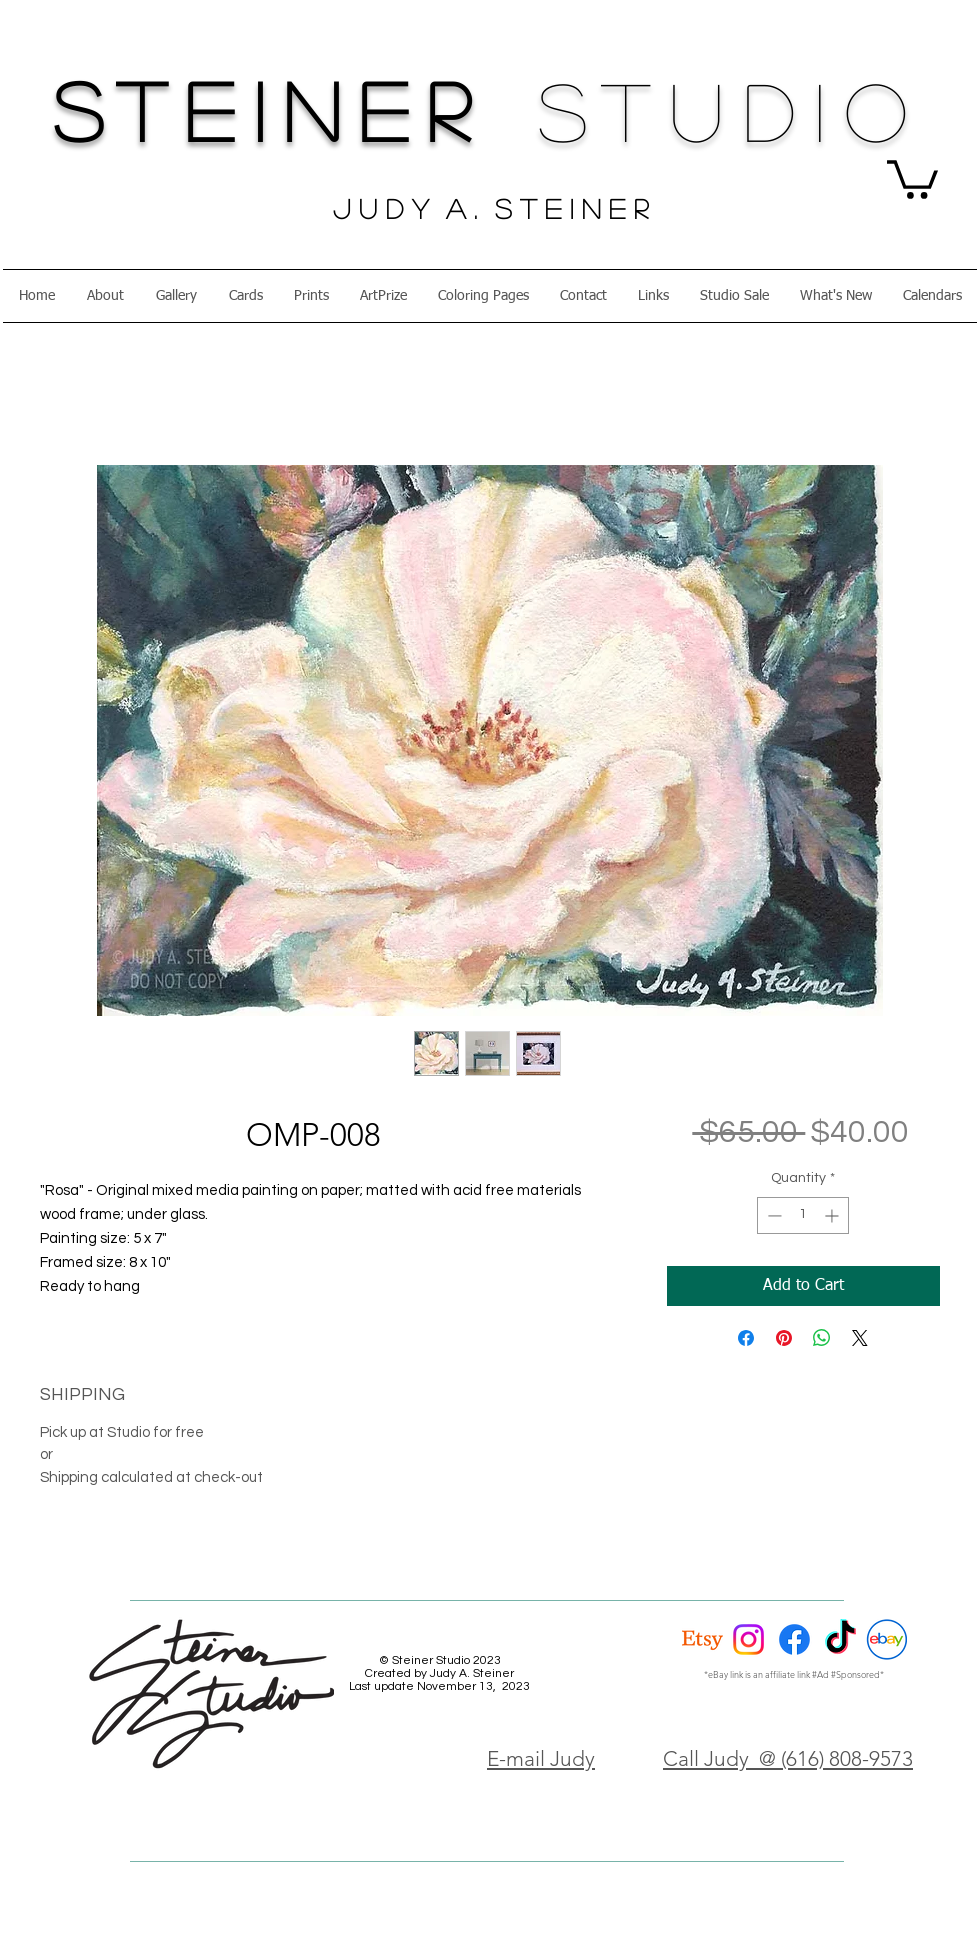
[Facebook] (794, 1639)
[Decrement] (772, 1215)
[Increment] (833, 1215)
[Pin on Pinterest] (784, 1338)
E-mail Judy (541, 1758)
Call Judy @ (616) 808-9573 (788, 1758)
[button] (912, 177)
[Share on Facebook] (746, 1338)
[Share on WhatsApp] (822, 1338)
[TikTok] (840, 1639)
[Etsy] (702, 1639)
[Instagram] (748, 1639)
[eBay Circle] (886, 1639)
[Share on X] (860, 1338)
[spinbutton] (803, 1215)
